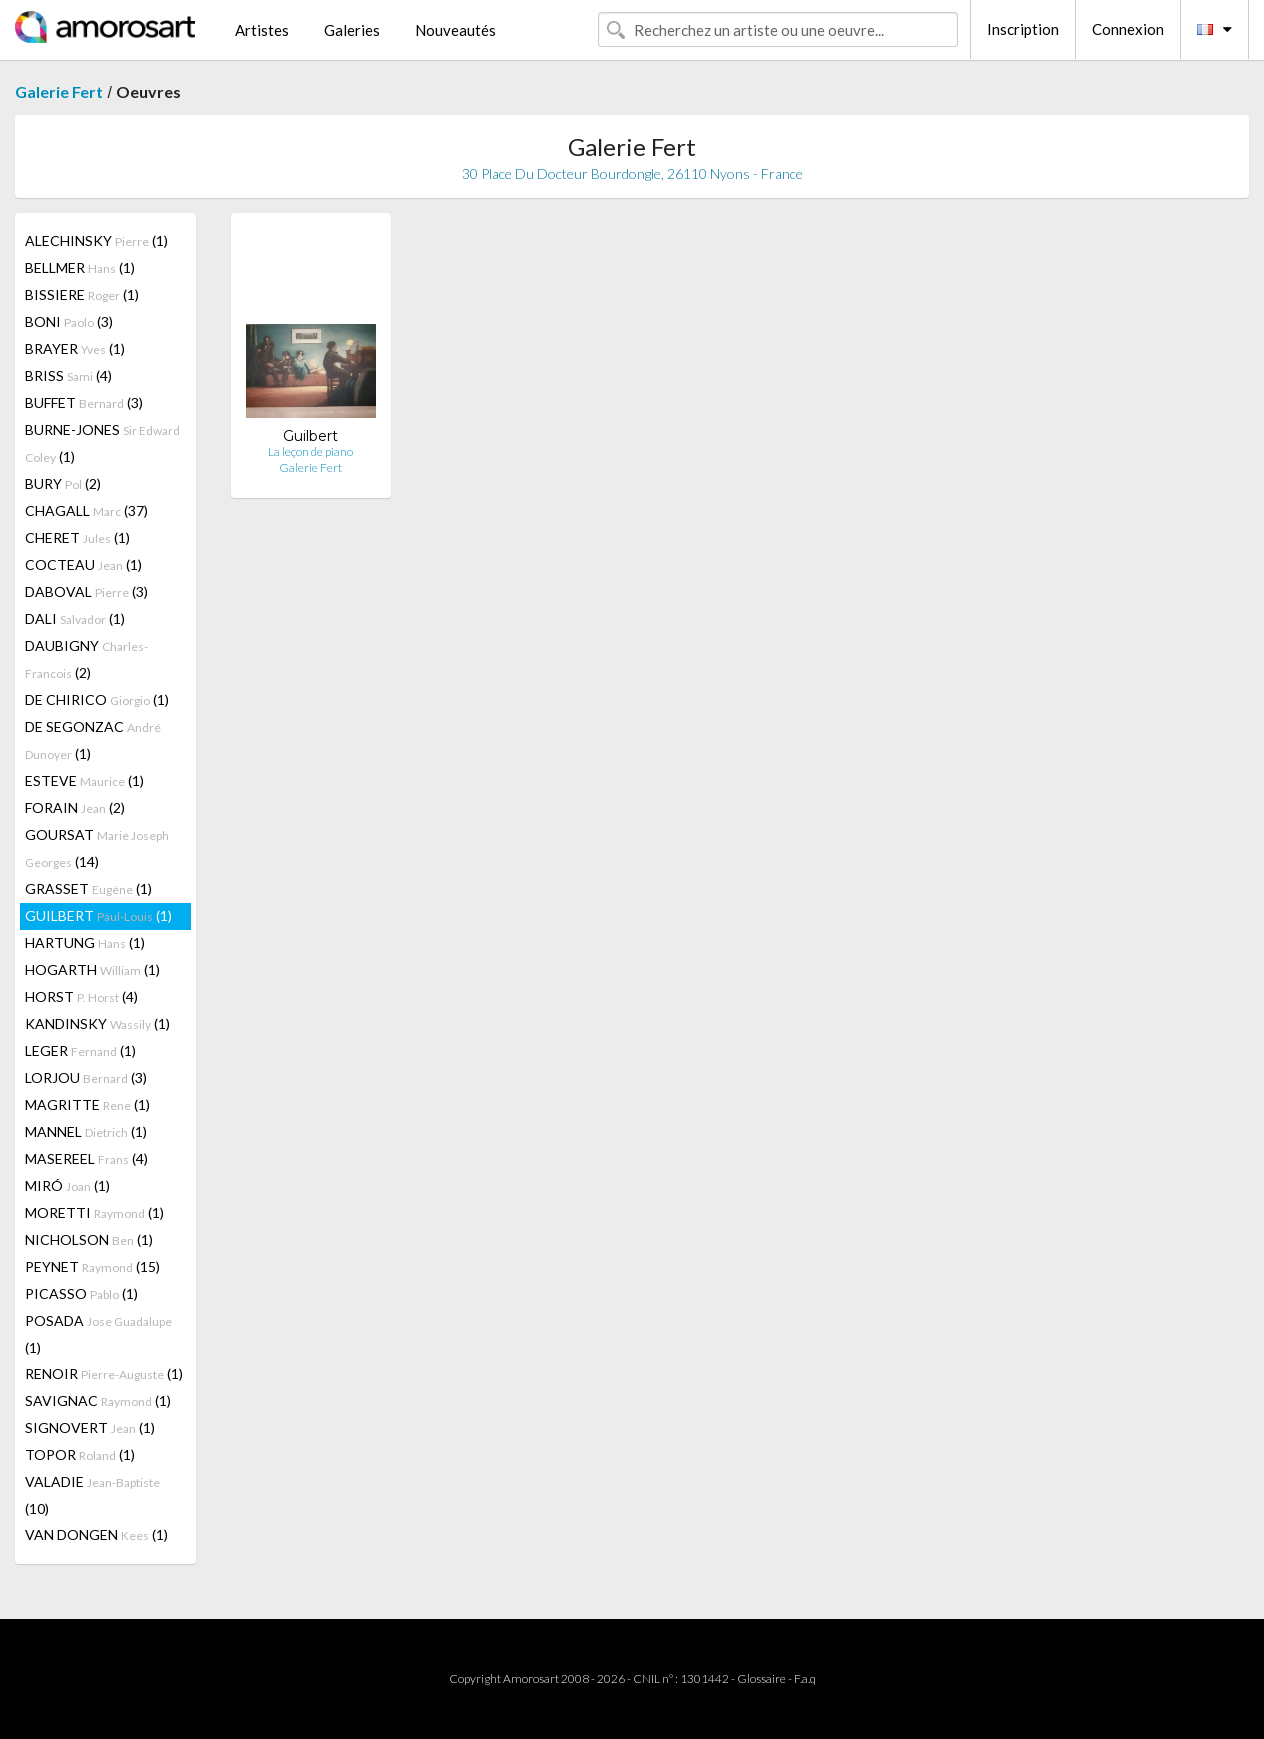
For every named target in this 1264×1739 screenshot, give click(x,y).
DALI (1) (75, 618)
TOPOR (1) (80, 1454)
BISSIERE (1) (82, 294)
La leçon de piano (310, 451)
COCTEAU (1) (83, 564)
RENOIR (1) (104, 1373)
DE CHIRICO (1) (97, 699)
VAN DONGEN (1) (96, 1534)
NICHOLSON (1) (89, 1239)
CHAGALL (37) (86, 510)
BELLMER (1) (80, 267)
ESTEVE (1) (84, 780)
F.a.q (805, 1678)
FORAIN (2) (75, 807)
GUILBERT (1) (98, 915)
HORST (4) (81, 996)
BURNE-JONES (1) (102, 443)
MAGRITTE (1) (87, 1104)
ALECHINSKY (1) (96, 240)
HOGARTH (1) (92, 969)
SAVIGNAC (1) (98, 1400)
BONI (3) (69, 321)
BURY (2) (63, 483)
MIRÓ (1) (67, 1185)
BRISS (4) (68, 375)
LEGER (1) (80, 1050)
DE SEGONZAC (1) (93, 740)
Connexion (1128, 29)
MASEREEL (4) (86, 1158)
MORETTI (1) (94, 1212)
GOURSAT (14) (97, 848)
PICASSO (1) (81, 1293)
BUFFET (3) (84, 402)
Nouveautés (455, 30)
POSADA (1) (98, 1334)
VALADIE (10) (92, 1495)
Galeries (352, 30)
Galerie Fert (59, 91)
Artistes (262, 30)
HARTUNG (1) (85, 942)
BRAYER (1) (75, 348)
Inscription (1023, 29)
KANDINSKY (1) (97, 1023)
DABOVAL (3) (86, 591)
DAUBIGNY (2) (86, 659)
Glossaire (761, 1678)
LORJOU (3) (86, 1077)
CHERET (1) (77, 537)
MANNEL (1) (86, 1131)
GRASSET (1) (88, 888)
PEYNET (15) (92, 1266)
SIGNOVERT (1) (90, 1427)
